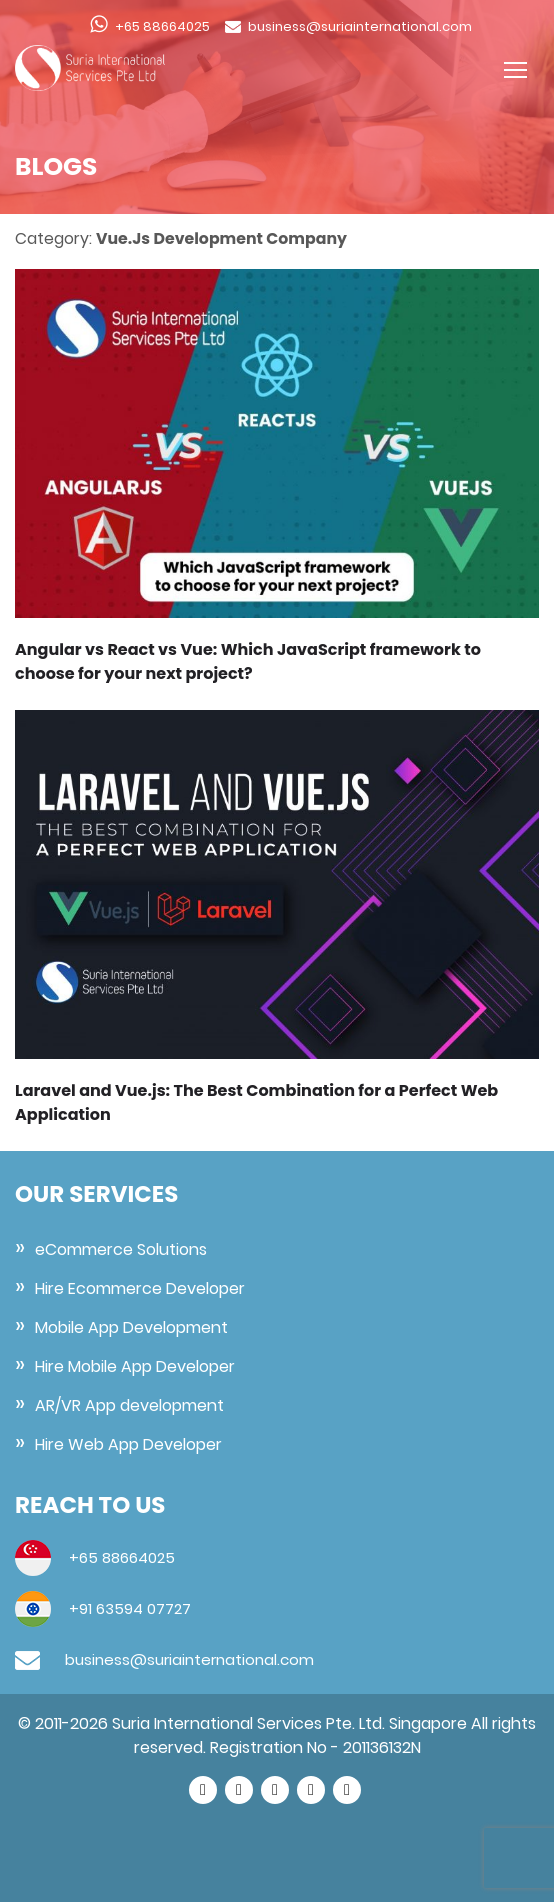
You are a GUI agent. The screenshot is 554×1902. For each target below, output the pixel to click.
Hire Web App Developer (128, 1444)
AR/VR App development (129, 1405)
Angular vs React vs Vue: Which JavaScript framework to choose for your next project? (248, 661)
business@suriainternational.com (360, 26)
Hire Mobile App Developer (135, 1366)
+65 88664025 (162, 26)
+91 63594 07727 (128, 1608)
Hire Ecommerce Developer (140, 1288)
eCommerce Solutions (121, 1249)
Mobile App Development (131, 1327)
